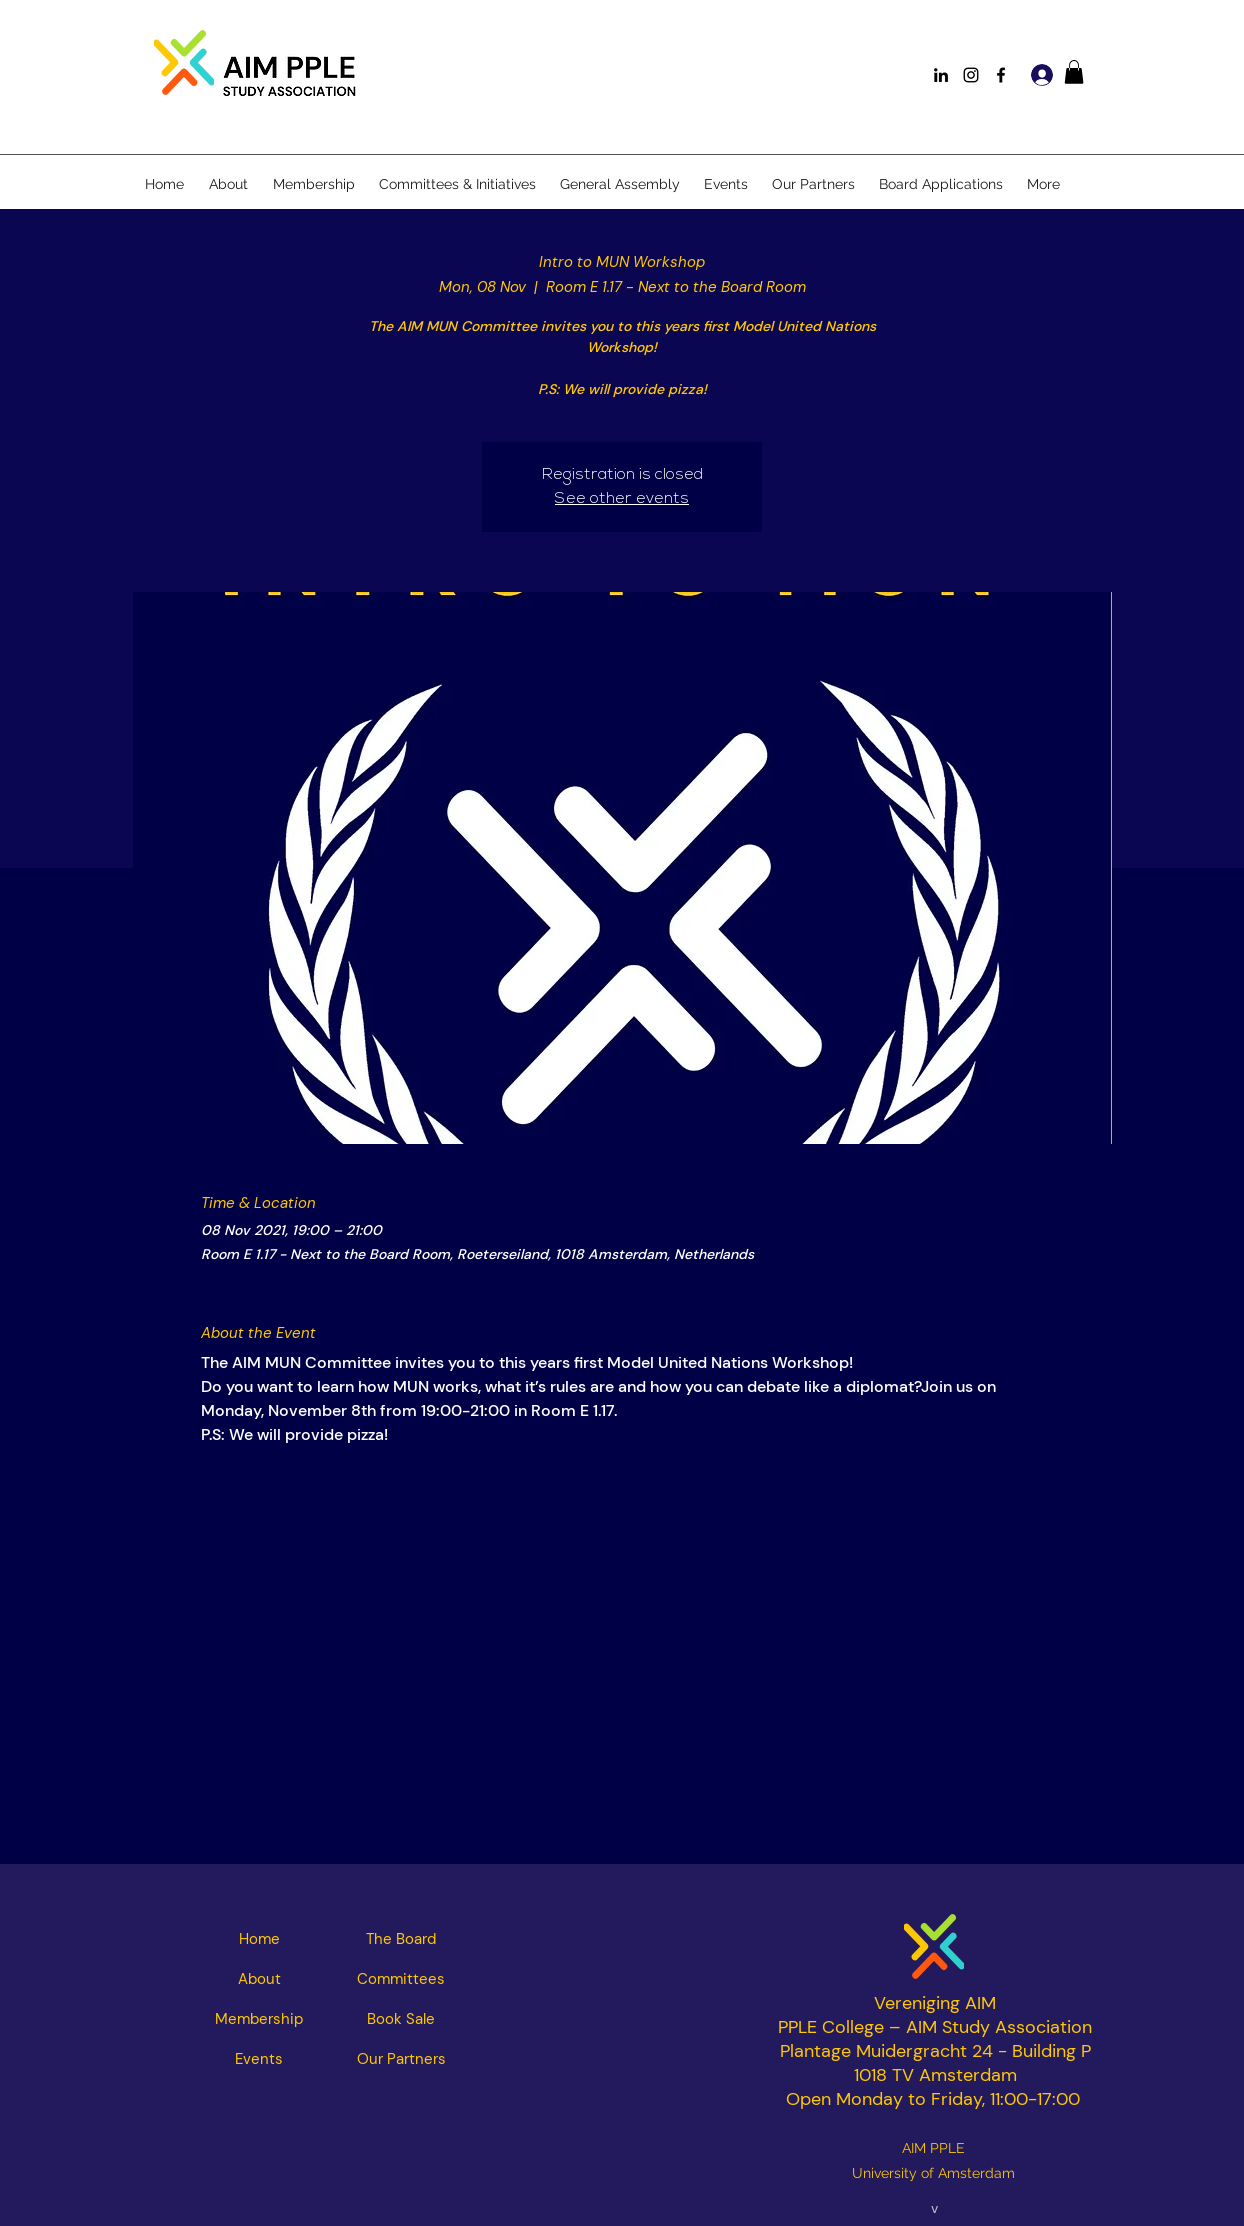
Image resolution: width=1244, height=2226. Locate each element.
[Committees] (401, 1979)
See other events (622, 499)
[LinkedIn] (941, 75)
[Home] (259, 1939)
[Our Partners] (401, 2059)
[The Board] (401, 1939)
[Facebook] (1001, 75)
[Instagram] (971, 75)
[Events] (259, 2059)
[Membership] (259, 2019)
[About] (259, 1979)
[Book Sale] (401, 2019)
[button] (1074, 72)
